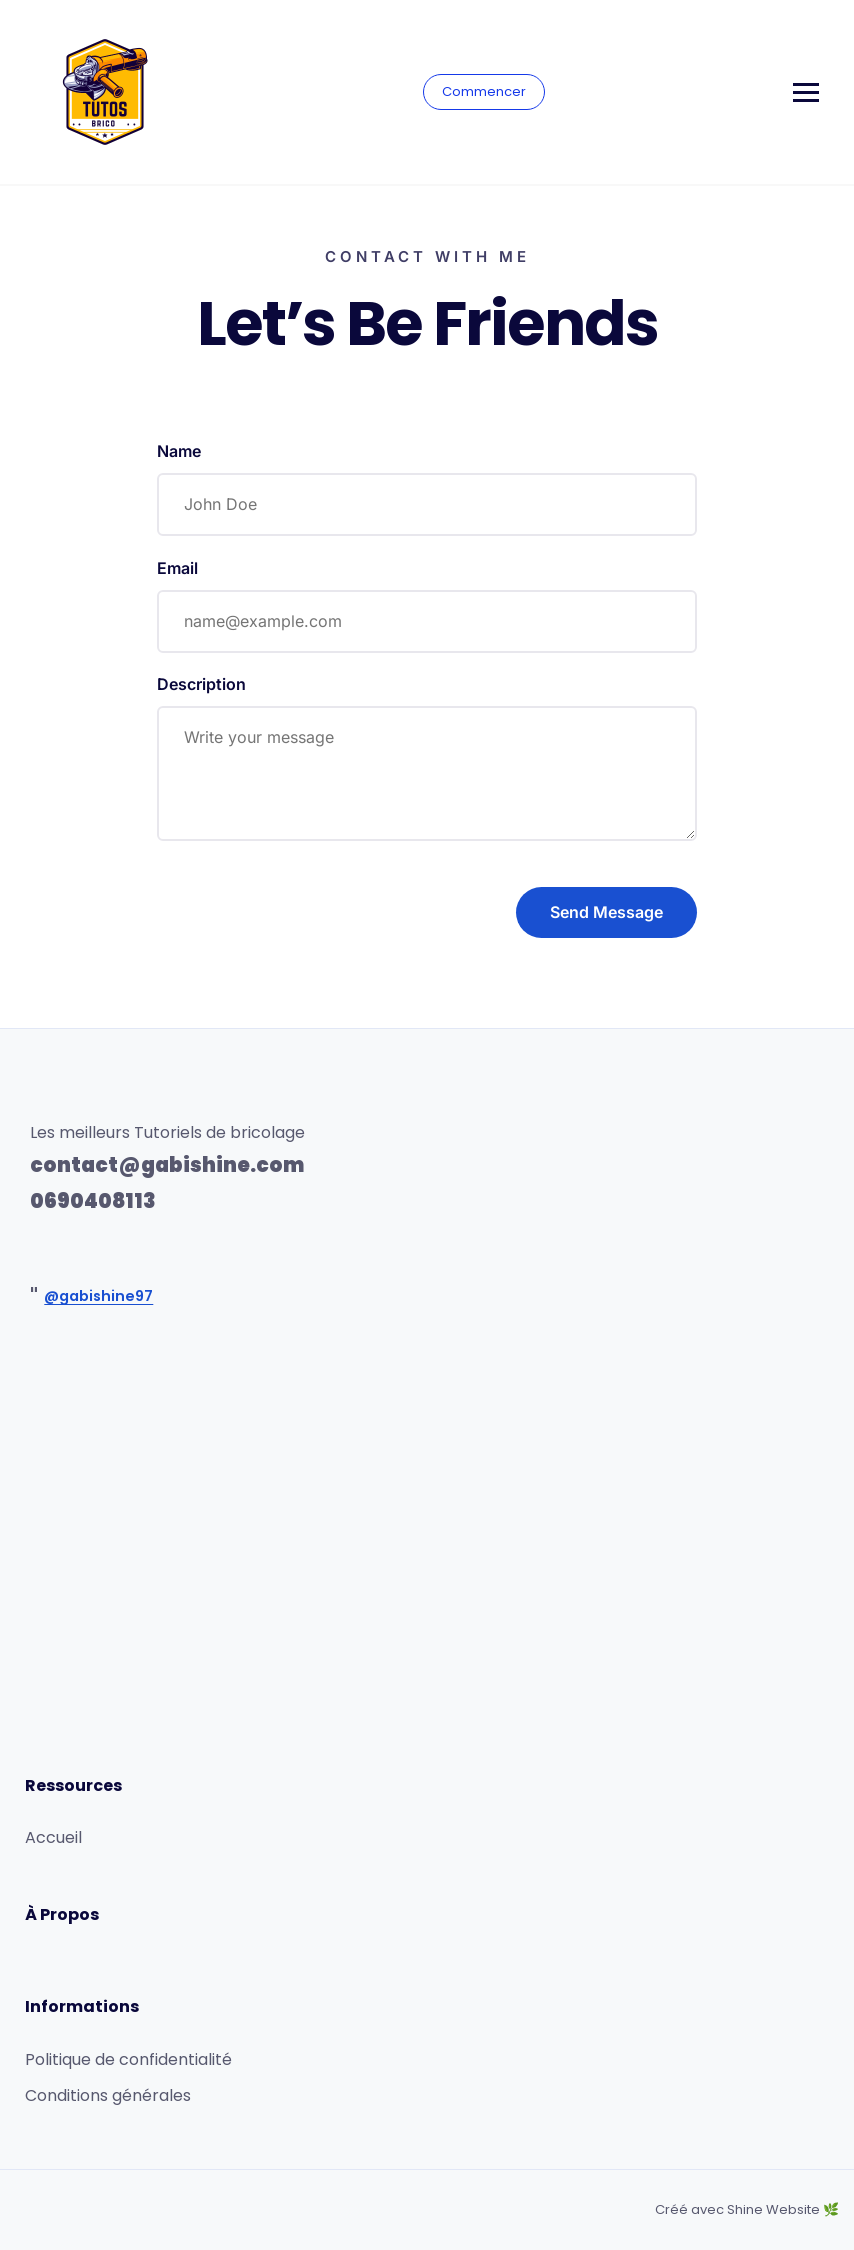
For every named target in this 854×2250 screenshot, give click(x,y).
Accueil (53, 1837)
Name (179, 451)
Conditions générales (108, 2095)
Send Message (606, 912)
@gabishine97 (98, 1296)
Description (201, 684)
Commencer (484, 91)
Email (177, 568)
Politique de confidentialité (128, 2059)
